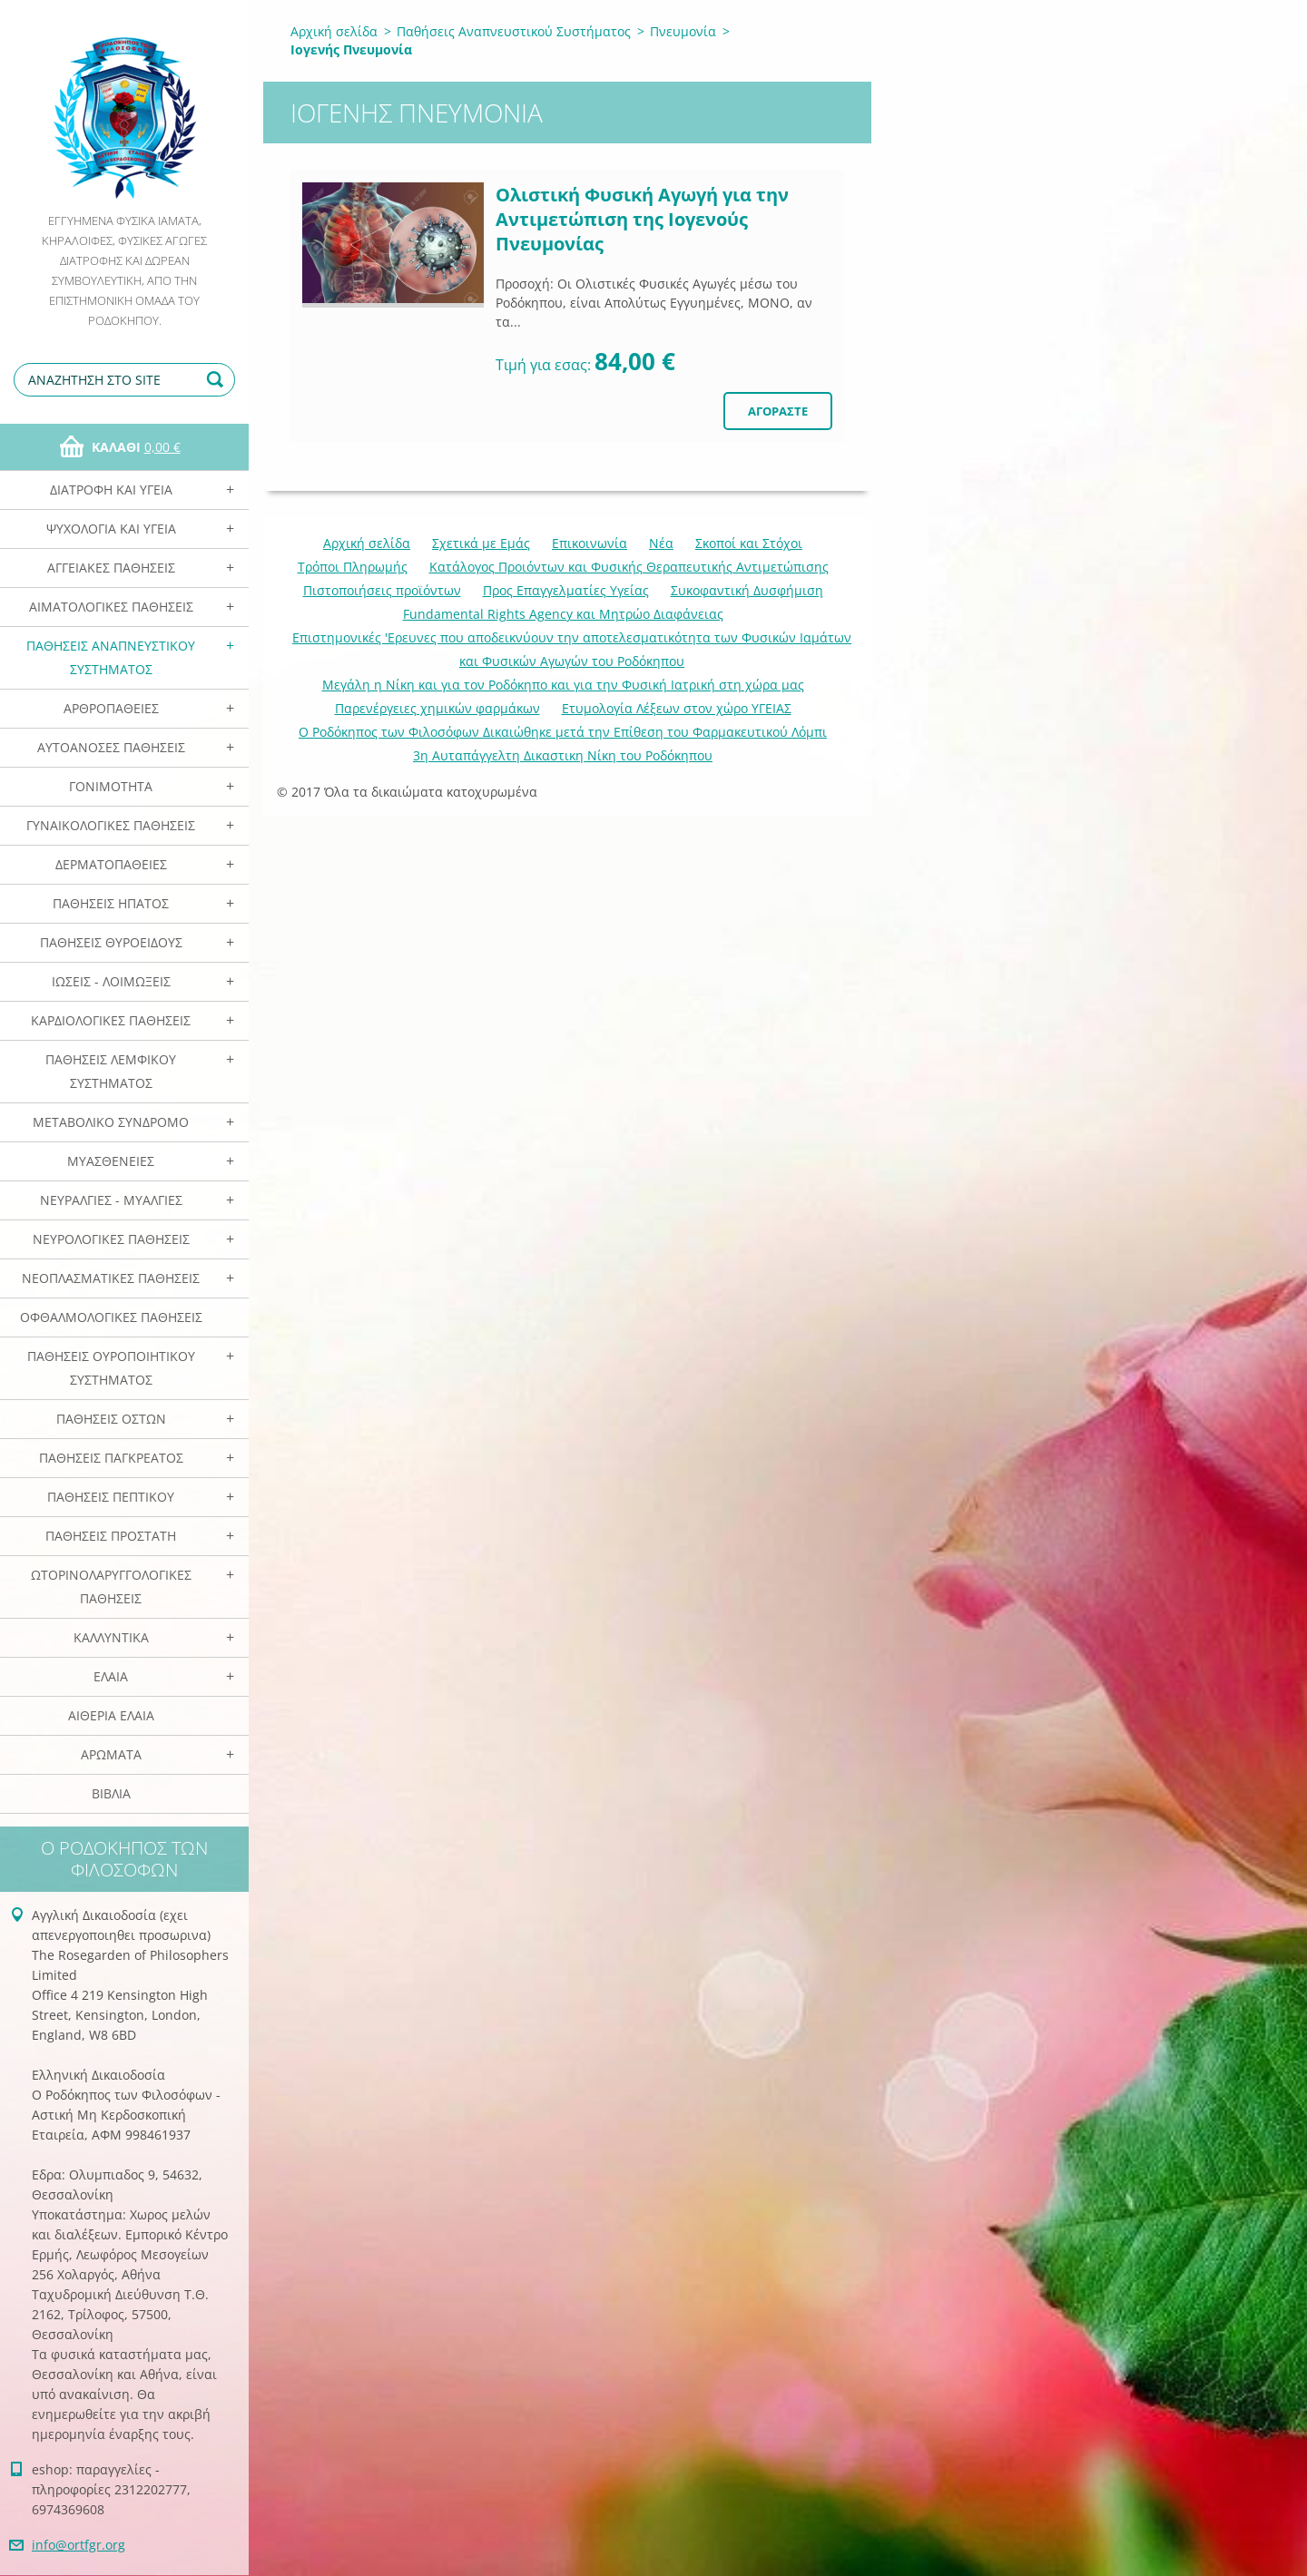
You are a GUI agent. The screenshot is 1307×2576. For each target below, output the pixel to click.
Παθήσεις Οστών (111, 1418)
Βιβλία (111, 1793)
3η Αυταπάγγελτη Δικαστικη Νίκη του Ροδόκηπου (562, 755)
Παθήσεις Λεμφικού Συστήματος (110, 1071)
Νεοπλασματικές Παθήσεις (111, 1278)
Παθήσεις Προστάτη (110, 1535)
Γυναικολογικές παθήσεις (110, 825)
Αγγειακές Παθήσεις (111, 567)
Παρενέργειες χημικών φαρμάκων (437, 708)
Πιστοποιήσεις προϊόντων (382, 590)
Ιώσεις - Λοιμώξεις (111, 981)
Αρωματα (111, 1754)
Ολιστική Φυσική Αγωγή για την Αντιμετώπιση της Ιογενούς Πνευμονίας (642, 219)
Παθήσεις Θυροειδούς (111, 942)
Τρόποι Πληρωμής (353, 566)
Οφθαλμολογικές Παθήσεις (111, 1317)
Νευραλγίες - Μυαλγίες (111, 1200)
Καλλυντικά (111, 1637)
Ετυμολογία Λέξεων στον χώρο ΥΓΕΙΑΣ (676, 708)
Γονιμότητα (110, 786)
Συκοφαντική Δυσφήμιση (747, 590)
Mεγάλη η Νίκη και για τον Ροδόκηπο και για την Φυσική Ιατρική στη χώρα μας (563, 684)
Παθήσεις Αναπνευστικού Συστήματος (110, 657)
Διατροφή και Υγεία (111, 489)
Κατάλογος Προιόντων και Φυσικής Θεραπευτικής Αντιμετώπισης (629, 566)
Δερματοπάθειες (111, 864)
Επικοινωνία (589, 543)
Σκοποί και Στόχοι (748, 543)
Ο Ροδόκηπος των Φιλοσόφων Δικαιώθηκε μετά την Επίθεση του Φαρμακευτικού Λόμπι (563, 731)
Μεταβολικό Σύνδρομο (111, 1122)
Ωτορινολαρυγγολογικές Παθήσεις (111, 1586)
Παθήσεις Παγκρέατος (111, 1457)
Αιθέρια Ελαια (111, 1715)
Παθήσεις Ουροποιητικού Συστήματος (111, 1367)
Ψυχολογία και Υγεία (111, 528)
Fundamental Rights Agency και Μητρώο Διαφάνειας (563, 613)
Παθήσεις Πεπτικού (110, 1496)
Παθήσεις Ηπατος (111, 903)
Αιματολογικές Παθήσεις (111, 606)
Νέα (661, 543)
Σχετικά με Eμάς (481, 543)
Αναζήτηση (218, 379)
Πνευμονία (683, 31)
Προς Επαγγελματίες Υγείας (566, 590)
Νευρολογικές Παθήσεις (111, 1239)
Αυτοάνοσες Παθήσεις (111, 747)
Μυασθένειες (110, 1161)
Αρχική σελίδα (334, 31)
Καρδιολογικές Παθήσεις (111, 1020)
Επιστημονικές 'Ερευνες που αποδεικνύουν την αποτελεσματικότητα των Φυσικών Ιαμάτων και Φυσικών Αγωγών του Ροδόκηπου (571, 649)
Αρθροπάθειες (111, 708)
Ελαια (110, 1676)
